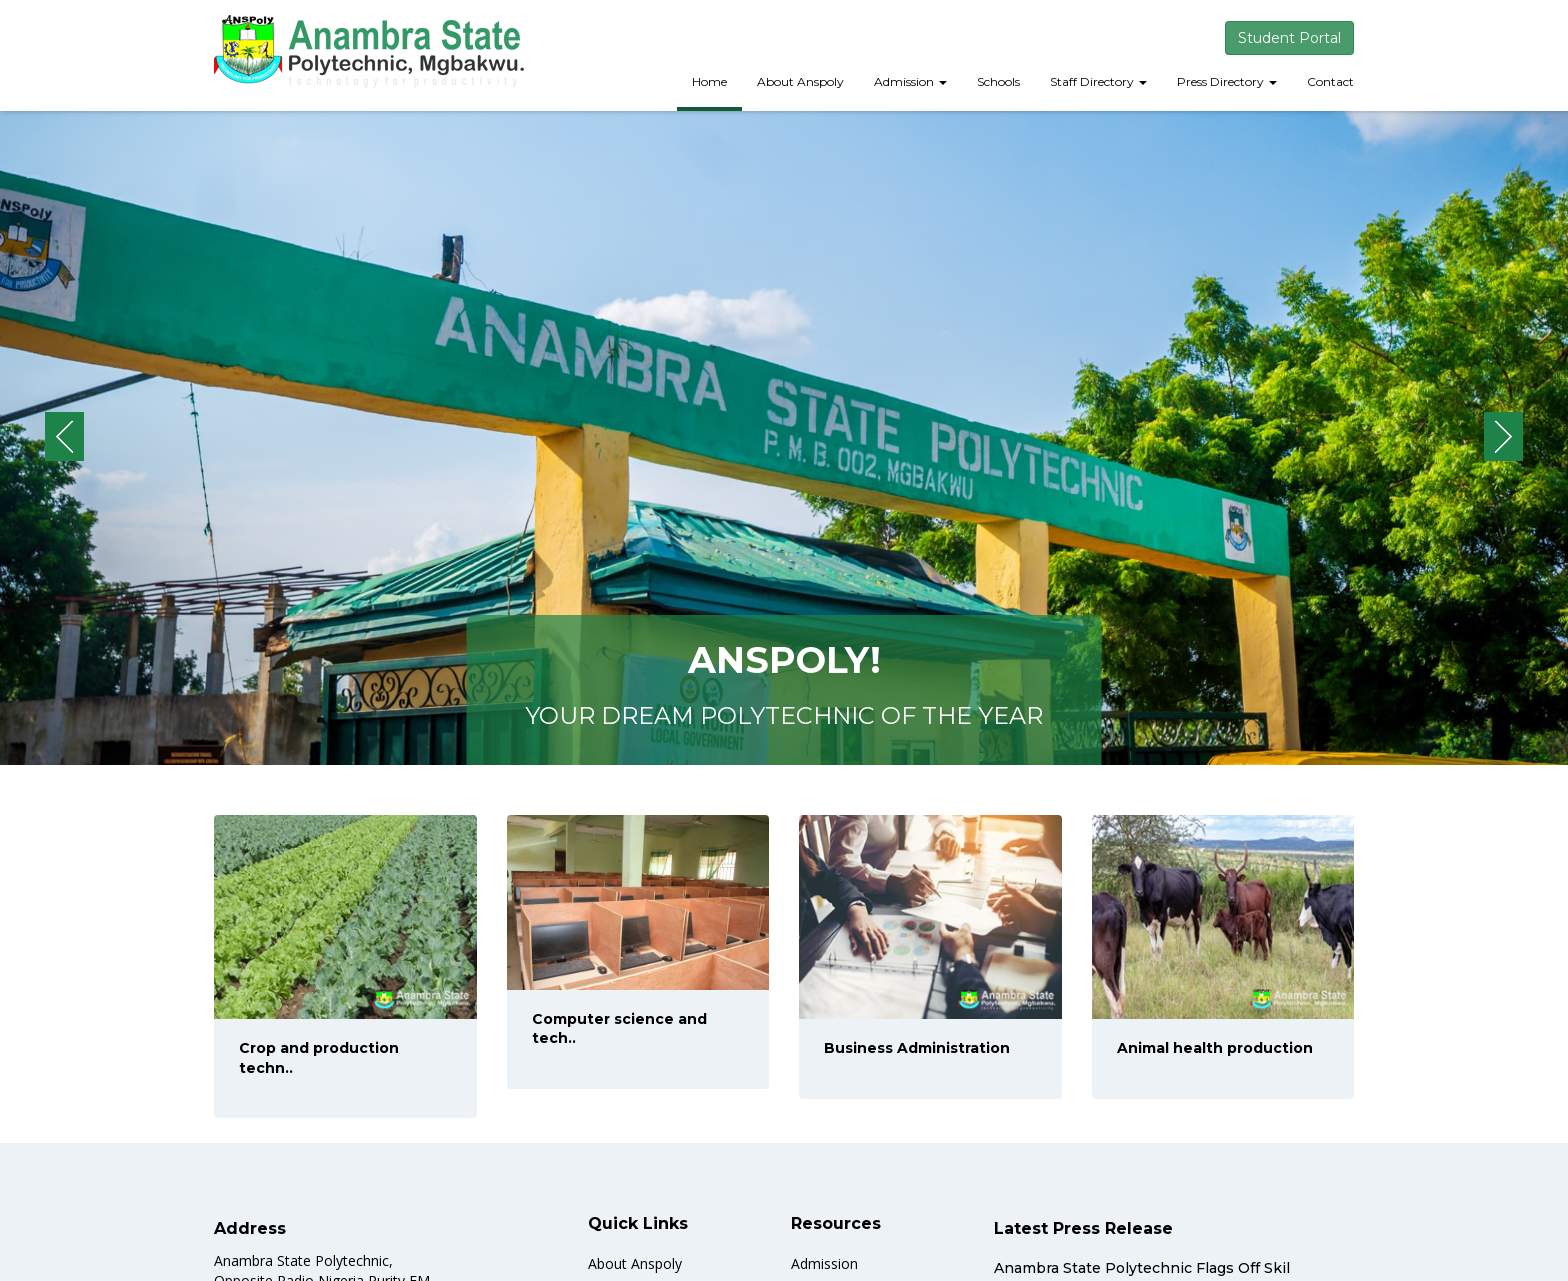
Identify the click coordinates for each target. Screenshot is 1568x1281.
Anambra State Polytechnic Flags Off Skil (1142, 1268)
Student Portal (1289, 38)
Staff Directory (1098, 81)
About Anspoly (800, 81)
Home (709, 81)
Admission (910, 81)
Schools (998, 81)
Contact (1330, 81)
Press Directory (1227, 81)
